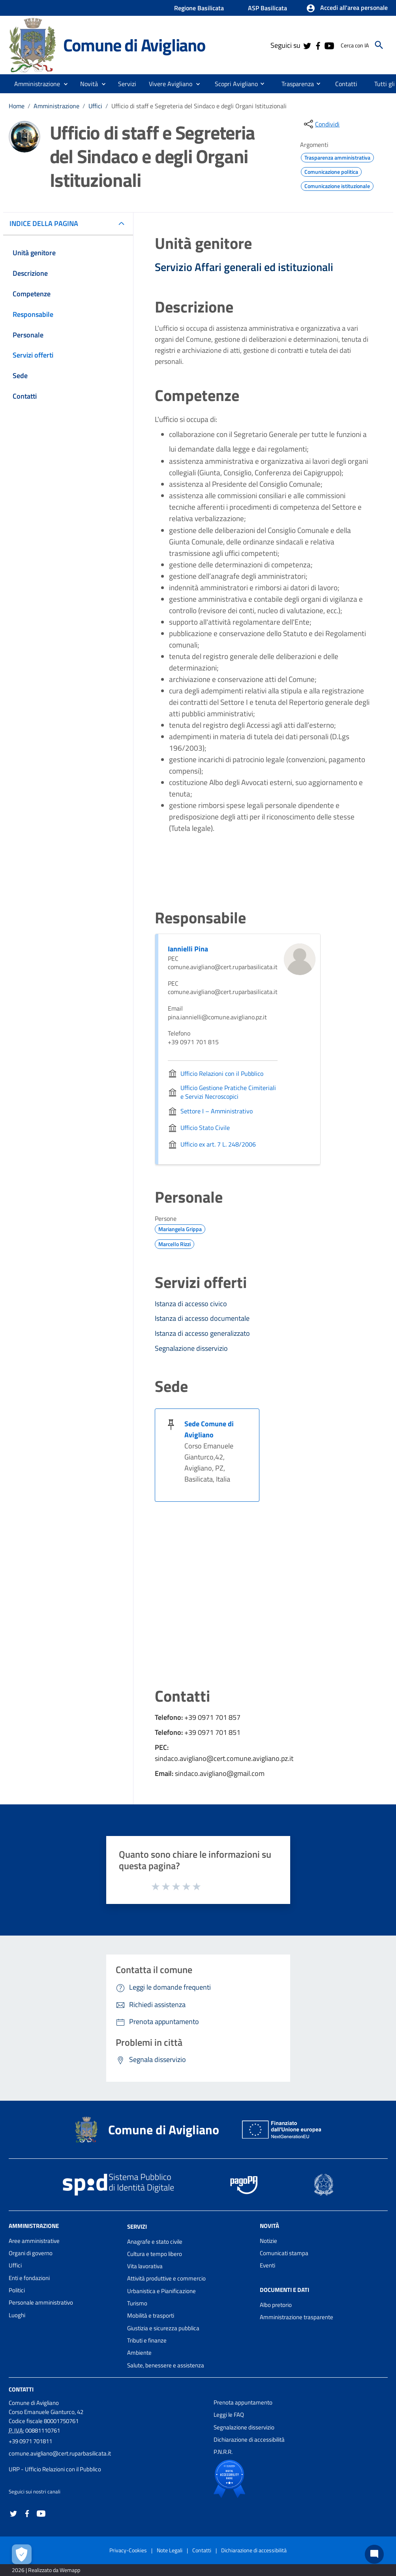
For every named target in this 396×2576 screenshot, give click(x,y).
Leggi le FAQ (229, 2414)
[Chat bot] (374, 2554)
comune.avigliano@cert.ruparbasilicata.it (60, 2453)
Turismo (137, 2303)
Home (16, 106)
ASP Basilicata (267, 8)
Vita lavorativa (145, 2266)
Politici (17, 2290)
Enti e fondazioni (29, 2277)
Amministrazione (56, 106)
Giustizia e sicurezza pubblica (163, 2328)
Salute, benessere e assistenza (165, 2365)
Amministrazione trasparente (296, 2317)
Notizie (268, 2240)
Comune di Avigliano (134, 45)
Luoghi (17, 2315)
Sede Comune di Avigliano (209, 1429)
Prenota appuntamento (243, 2402)
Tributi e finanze (147, 2340)
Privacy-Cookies (128, 2550)
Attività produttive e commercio (166, 2278)
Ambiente (139, 2352)
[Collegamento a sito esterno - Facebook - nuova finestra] (318, 45)
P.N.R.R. (223, 2451)
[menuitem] (233, 83)
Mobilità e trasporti (150, 2315)
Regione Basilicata (199, 8)
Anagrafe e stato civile (154, 2241)
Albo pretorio (276, 2304)
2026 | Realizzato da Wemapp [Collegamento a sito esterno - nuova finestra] (46, 2570)
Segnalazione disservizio (244, 2427)
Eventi (267, 2265)
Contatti (21, 2389)
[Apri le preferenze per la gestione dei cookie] (22, 2554)
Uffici (95, 106)
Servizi (137, 2226)
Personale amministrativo (41, 2302)
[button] (347, 8)
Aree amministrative (34, 2240)
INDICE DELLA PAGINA (46, 223)
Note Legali (169, 2550)
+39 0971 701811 (30, 2441)
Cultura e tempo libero (154, 2253)
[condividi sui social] (321, 124)
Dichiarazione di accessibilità (249, 2439)
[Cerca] (379, 45)
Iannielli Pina (188, 948)
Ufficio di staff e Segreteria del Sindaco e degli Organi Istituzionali (199, 106)
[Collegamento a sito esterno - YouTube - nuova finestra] (329, 45)
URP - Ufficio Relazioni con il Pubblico (55, 2469)
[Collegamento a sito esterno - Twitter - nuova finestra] (307, 45)
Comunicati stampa (284, 2253)
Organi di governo (31, 2253)
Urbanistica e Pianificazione (161, 2290)
